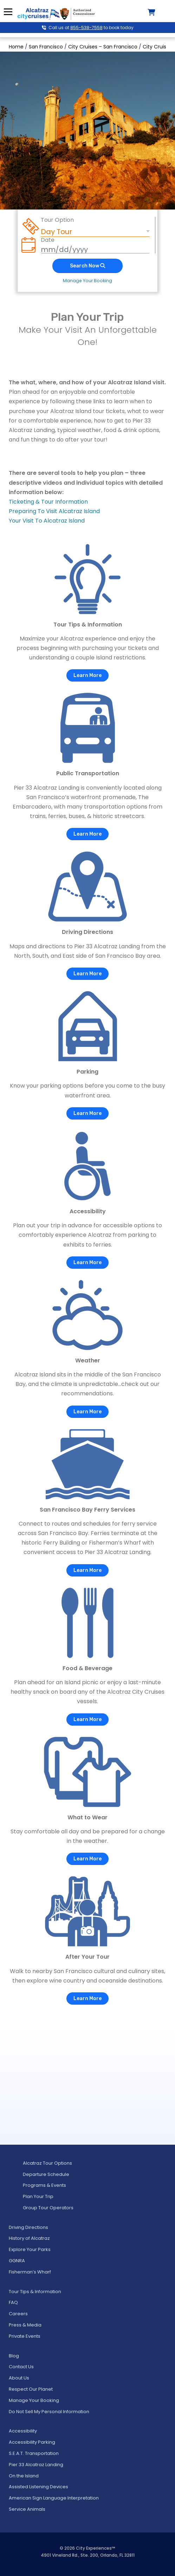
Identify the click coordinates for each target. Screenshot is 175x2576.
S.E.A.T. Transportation (34, 2453)
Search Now (87, 266)
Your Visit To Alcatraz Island (47, 521)
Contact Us (21, 2366)
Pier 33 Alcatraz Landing (36, 2464)
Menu (8, 12)
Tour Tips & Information (35, 2291)
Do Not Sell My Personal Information (49, 2411)
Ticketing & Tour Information (48, 502)
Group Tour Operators (48, 2207)
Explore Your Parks (30, 2249)
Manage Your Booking (87, 281)
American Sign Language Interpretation (54, 2498)
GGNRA (17, 2260)
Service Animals (27, 2509)
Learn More (87, 675)
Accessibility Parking (32, 2442)
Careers (18, 2313)
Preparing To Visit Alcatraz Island (54, 511)
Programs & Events (44, 2185)
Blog (14, 2355)
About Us (19, 2378)
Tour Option (57, 220)
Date (47, 240)
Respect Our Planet (31, 2389)
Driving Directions (28, 2227)
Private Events (24, 2336)
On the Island (24, 2475)
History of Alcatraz (29, 2238)
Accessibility (23, 2431)
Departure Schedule (46, 2174)
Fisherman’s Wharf (30, 2272)
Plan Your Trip (38, 2196)
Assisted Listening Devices (38, 2486)
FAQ (13, 2302)
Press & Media (25, 2325)
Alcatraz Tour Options (47, 2163)
